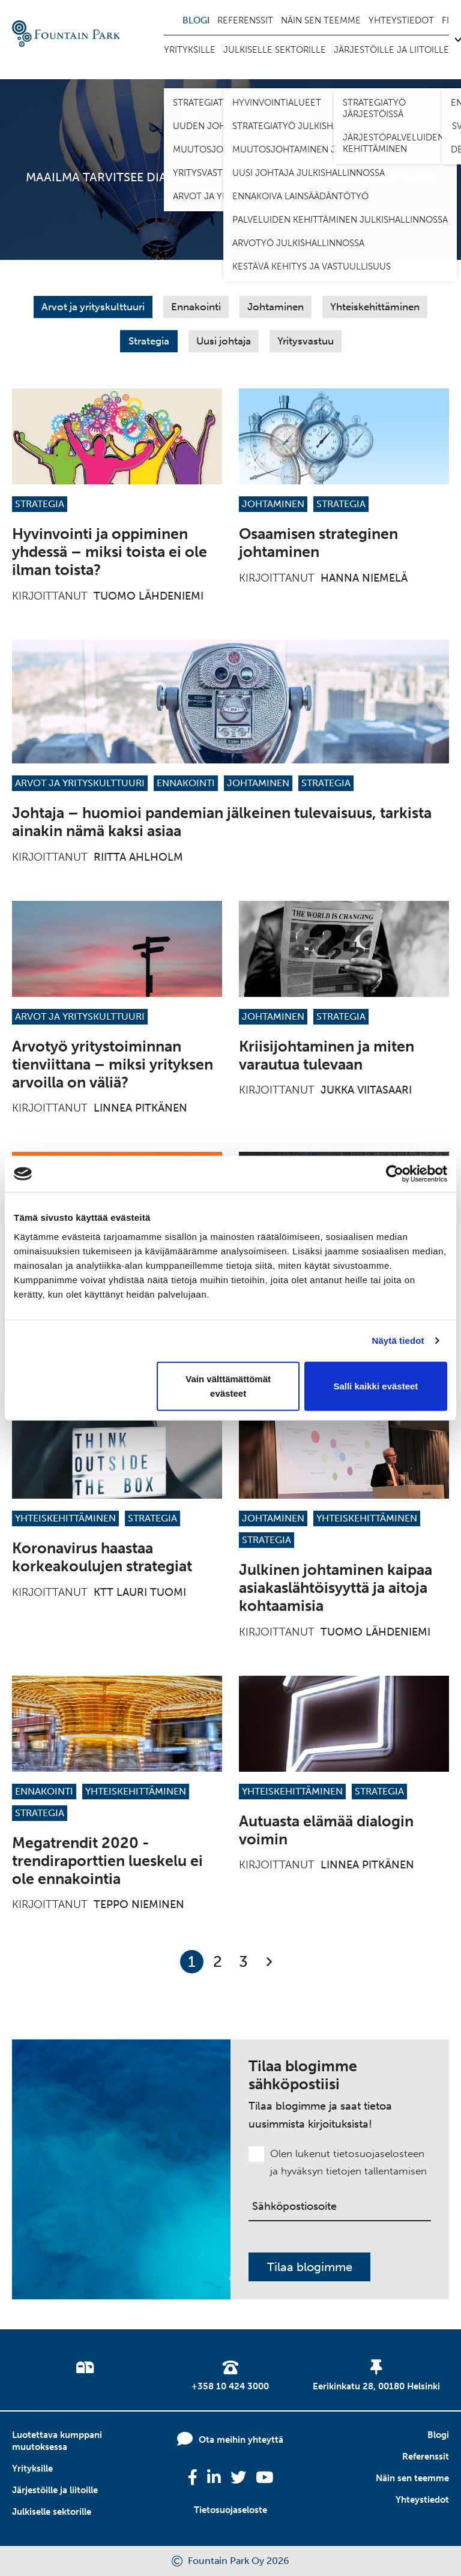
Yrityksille (189, 49)
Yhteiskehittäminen (375, 307)
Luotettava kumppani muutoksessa (57, 2441)
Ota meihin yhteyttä (241, 2439)
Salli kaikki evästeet (375, 1385)
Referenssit (245, 20)
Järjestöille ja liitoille (391, 49)
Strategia (148, 341)
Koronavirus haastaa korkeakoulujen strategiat (102, 1557)
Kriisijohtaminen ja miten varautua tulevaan (326, 1055)
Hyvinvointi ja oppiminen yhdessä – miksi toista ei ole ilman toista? (109, 552)
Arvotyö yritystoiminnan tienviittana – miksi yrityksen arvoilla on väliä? (112, 1064)
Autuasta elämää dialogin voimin (326, 1830)
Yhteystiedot (401, 20)
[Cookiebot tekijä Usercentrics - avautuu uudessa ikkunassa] (394, 1174)
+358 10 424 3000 (230, 2386)
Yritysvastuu (305, 341)
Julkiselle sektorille (274, 49)
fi (445, 20)
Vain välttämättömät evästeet (228, 1385)
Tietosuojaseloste (230, 2510)
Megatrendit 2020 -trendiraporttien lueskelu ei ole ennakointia (107, 1861)
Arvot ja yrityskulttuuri (93, 307)
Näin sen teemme (321, 20)
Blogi (195, 20)
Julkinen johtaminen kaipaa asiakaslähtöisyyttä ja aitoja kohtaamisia (335, 1587)
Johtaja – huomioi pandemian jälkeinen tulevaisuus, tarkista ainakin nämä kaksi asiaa (222, 822)
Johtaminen (275, 307)
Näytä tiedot (398, 1340)
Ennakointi (196, 307)
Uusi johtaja (223, 341)
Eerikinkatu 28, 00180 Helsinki (376, 2386)
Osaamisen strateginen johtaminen (318, 543)
